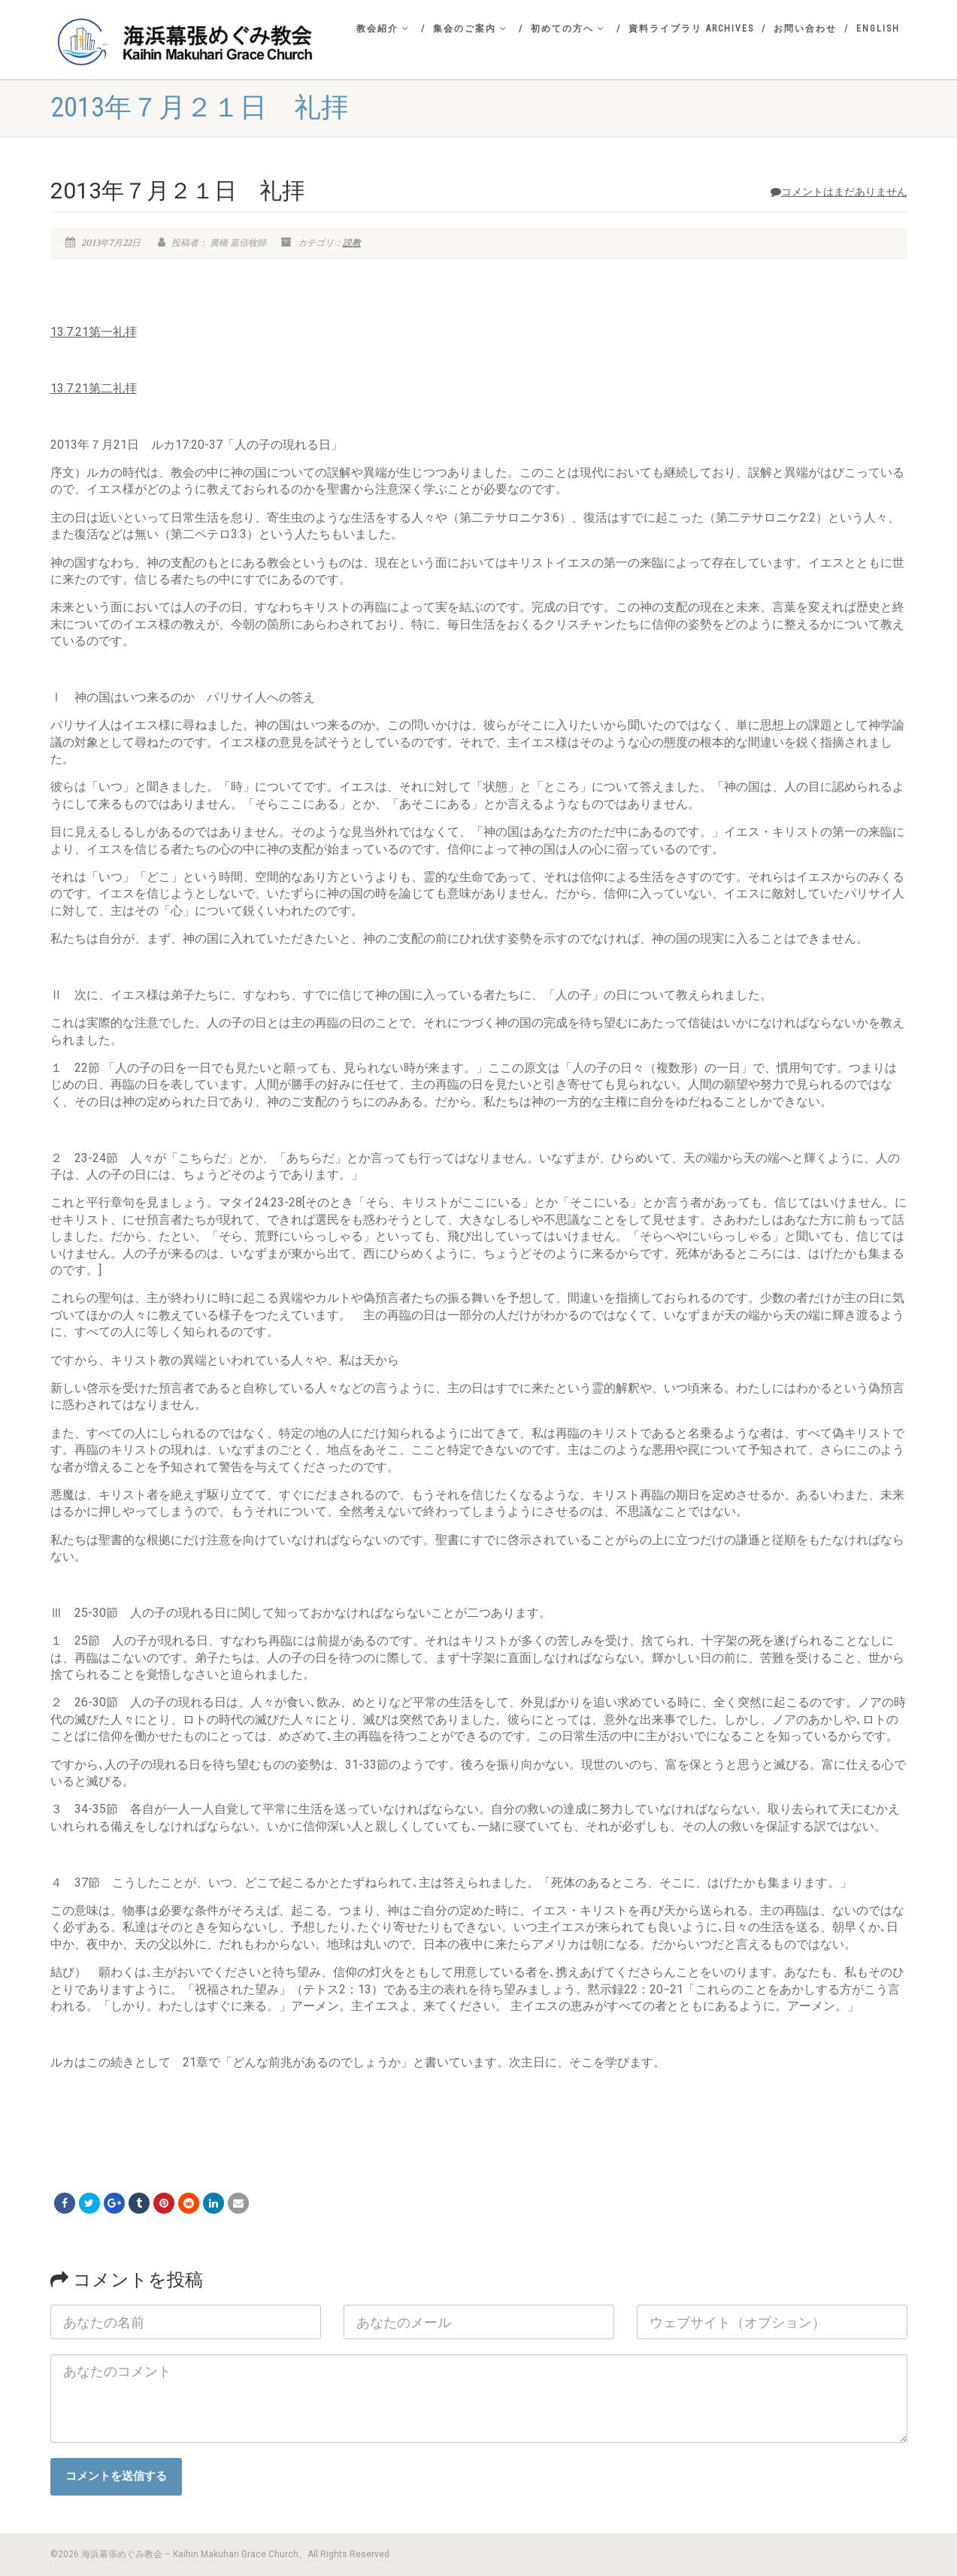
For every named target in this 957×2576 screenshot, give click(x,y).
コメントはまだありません (839, 192)
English (878, 28)
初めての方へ (568, 28)
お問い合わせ (805, 28)
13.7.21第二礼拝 (93, 388)
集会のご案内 (470, 28)
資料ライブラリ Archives (691, 28)
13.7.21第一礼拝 (93, 332)
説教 (352, 243)
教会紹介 (383, 28)
